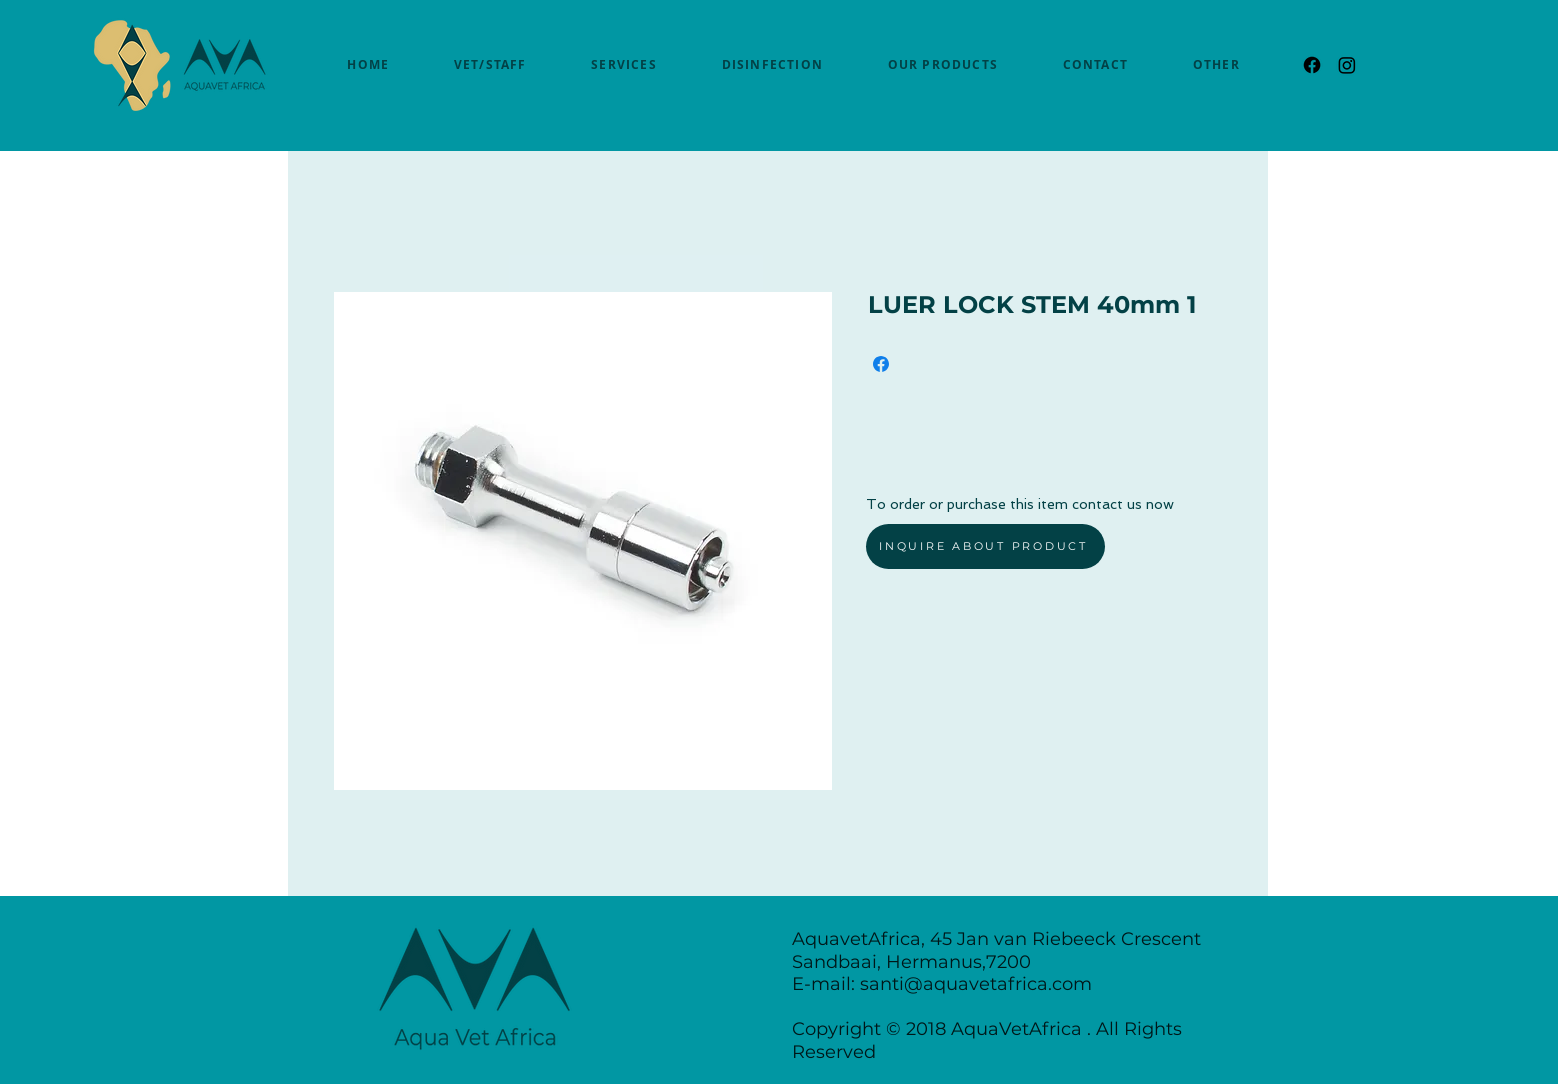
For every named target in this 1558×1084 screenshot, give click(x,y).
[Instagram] (1347, 65)
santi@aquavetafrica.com (976, 984)
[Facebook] (1312, 65)
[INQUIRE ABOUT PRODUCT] (985, 546)
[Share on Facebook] (881, 364)
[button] (1216, 64)
